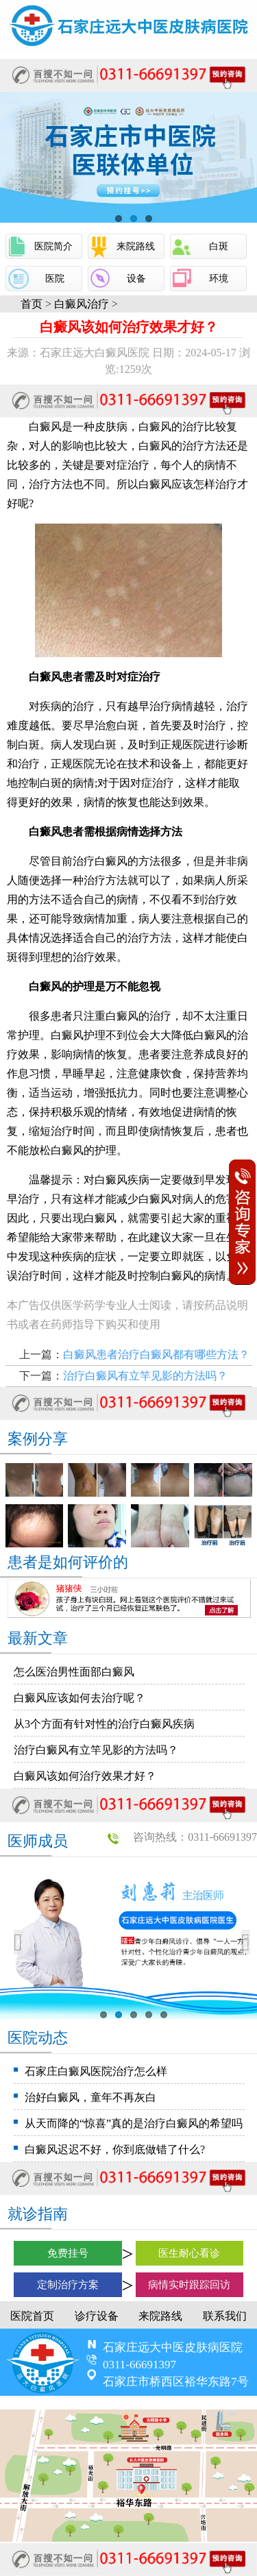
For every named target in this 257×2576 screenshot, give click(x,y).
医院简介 (53, 246)
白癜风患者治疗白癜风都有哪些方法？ (156, 1354)
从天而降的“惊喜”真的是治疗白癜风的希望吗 (134, 2123)
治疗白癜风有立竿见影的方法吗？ (145, 1376)
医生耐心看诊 (189, 2253)
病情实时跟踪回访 (189, 2284)
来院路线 (136, 246)
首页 (31, 304)
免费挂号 (67, 2253)
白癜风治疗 (81, 304)
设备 (136, 278)
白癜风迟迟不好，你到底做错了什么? (115, 2149)
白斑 (218, 246)
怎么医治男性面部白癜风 (74, 1672)
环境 (218, 278)
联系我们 (225, 2316)
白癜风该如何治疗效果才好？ (85, 1776)
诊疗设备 (97, 2316)
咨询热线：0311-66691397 (195, 1837)
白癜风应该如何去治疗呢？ (79, 1698)
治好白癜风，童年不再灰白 (90, 2097)
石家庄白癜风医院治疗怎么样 (96, 2071)
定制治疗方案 (68, 2284)
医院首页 (32, 2316)
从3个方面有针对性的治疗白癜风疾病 (104, 1724)
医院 (54, 278)
